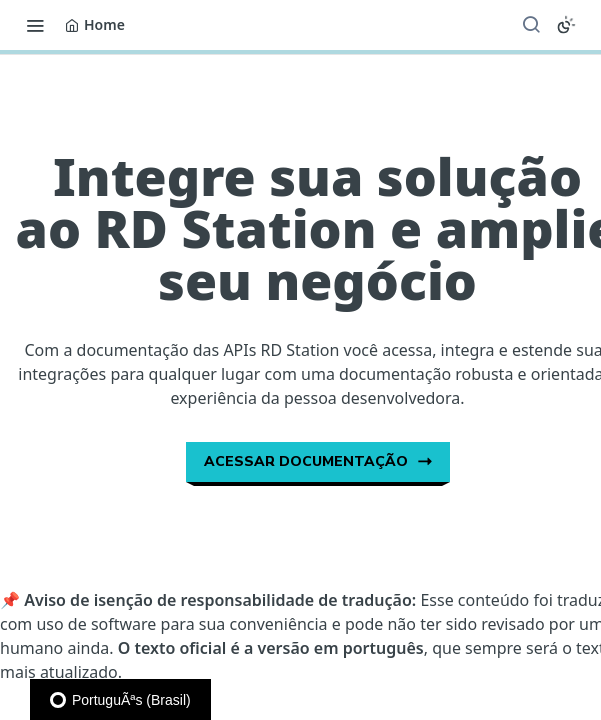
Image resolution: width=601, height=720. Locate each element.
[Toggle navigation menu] (35, 25)
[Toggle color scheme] (566, 25)
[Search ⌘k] (531, 25)
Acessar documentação (318, 461)
